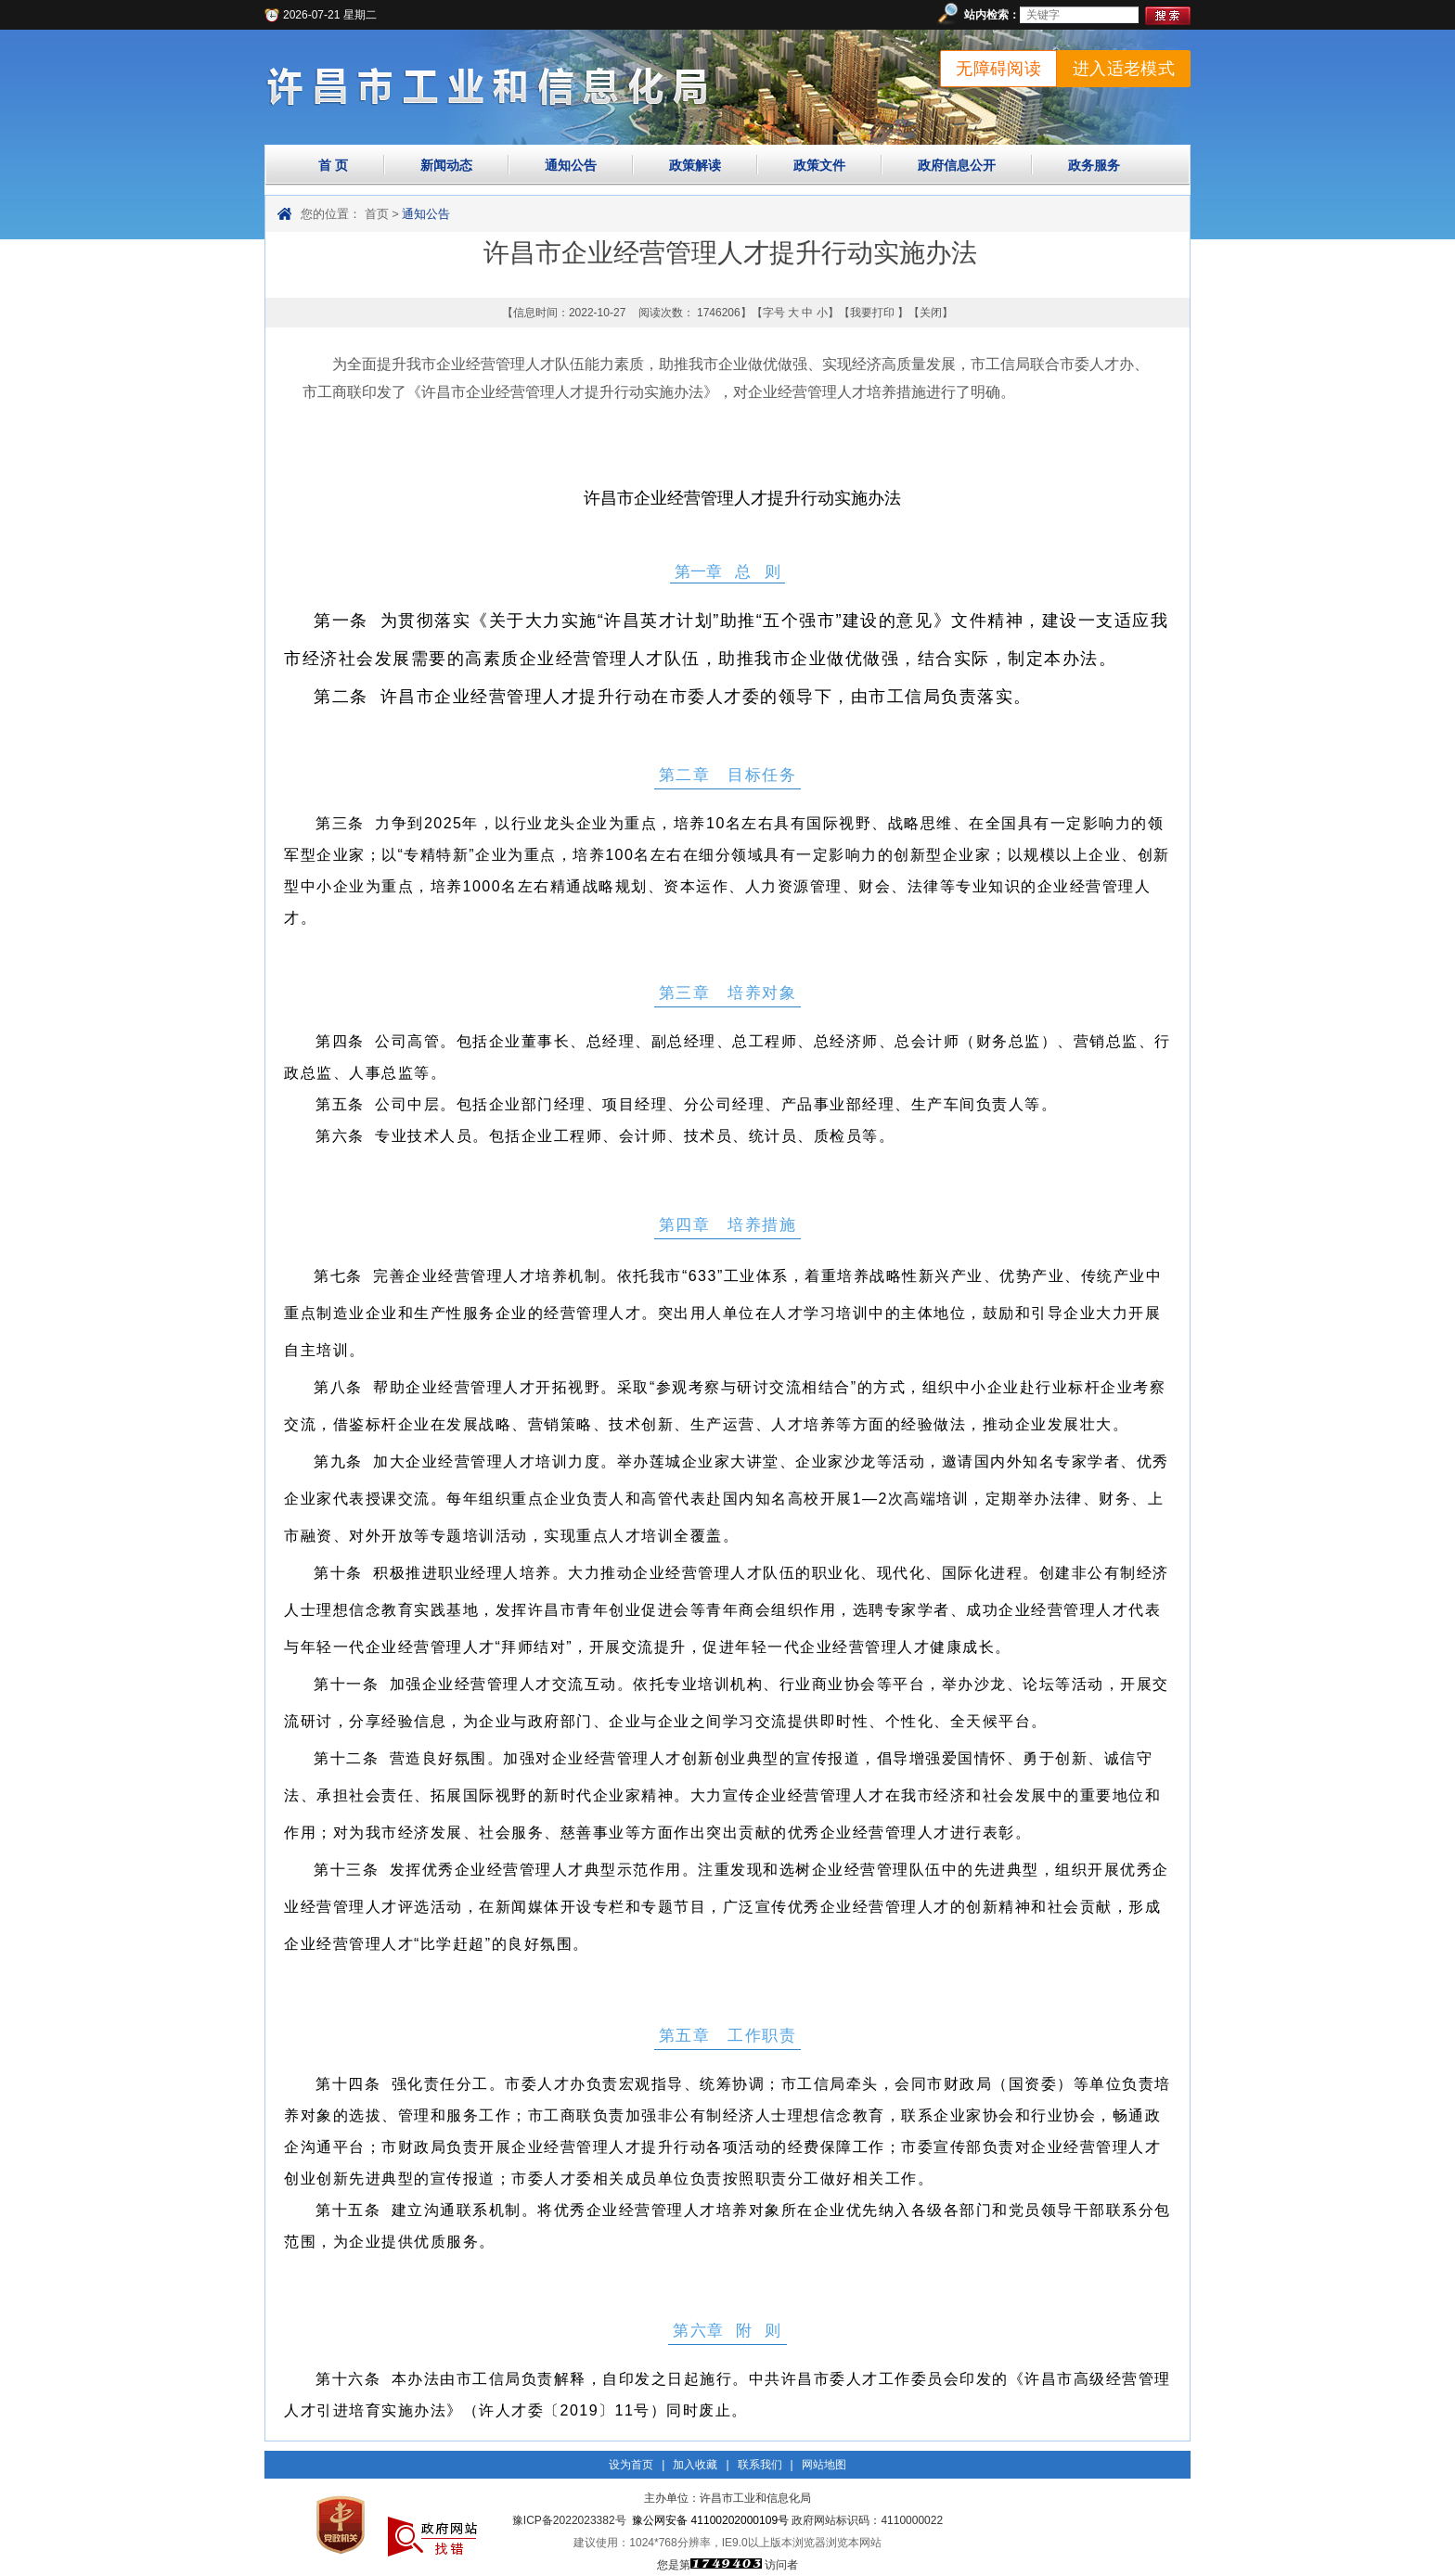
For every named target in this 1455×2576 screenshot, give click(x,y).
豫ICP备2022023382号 (569, 2520)
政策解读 (695, 165)
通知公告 (571, 165)
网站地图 (824, 2464)
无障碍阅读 (998, 68)
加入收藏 (695, 2464)
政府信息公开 (957, 165)
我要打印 (872, 312)
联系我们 (760, 2464)
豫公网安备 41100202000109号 (710, 2520)
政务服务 (1094, 165)
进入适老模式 (1124, 68)
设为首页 (631, 2464)
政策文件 (819, 165)
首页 (377, 214)
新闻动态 (446, 165)
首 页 (333, 165)
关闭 (931, 312)
